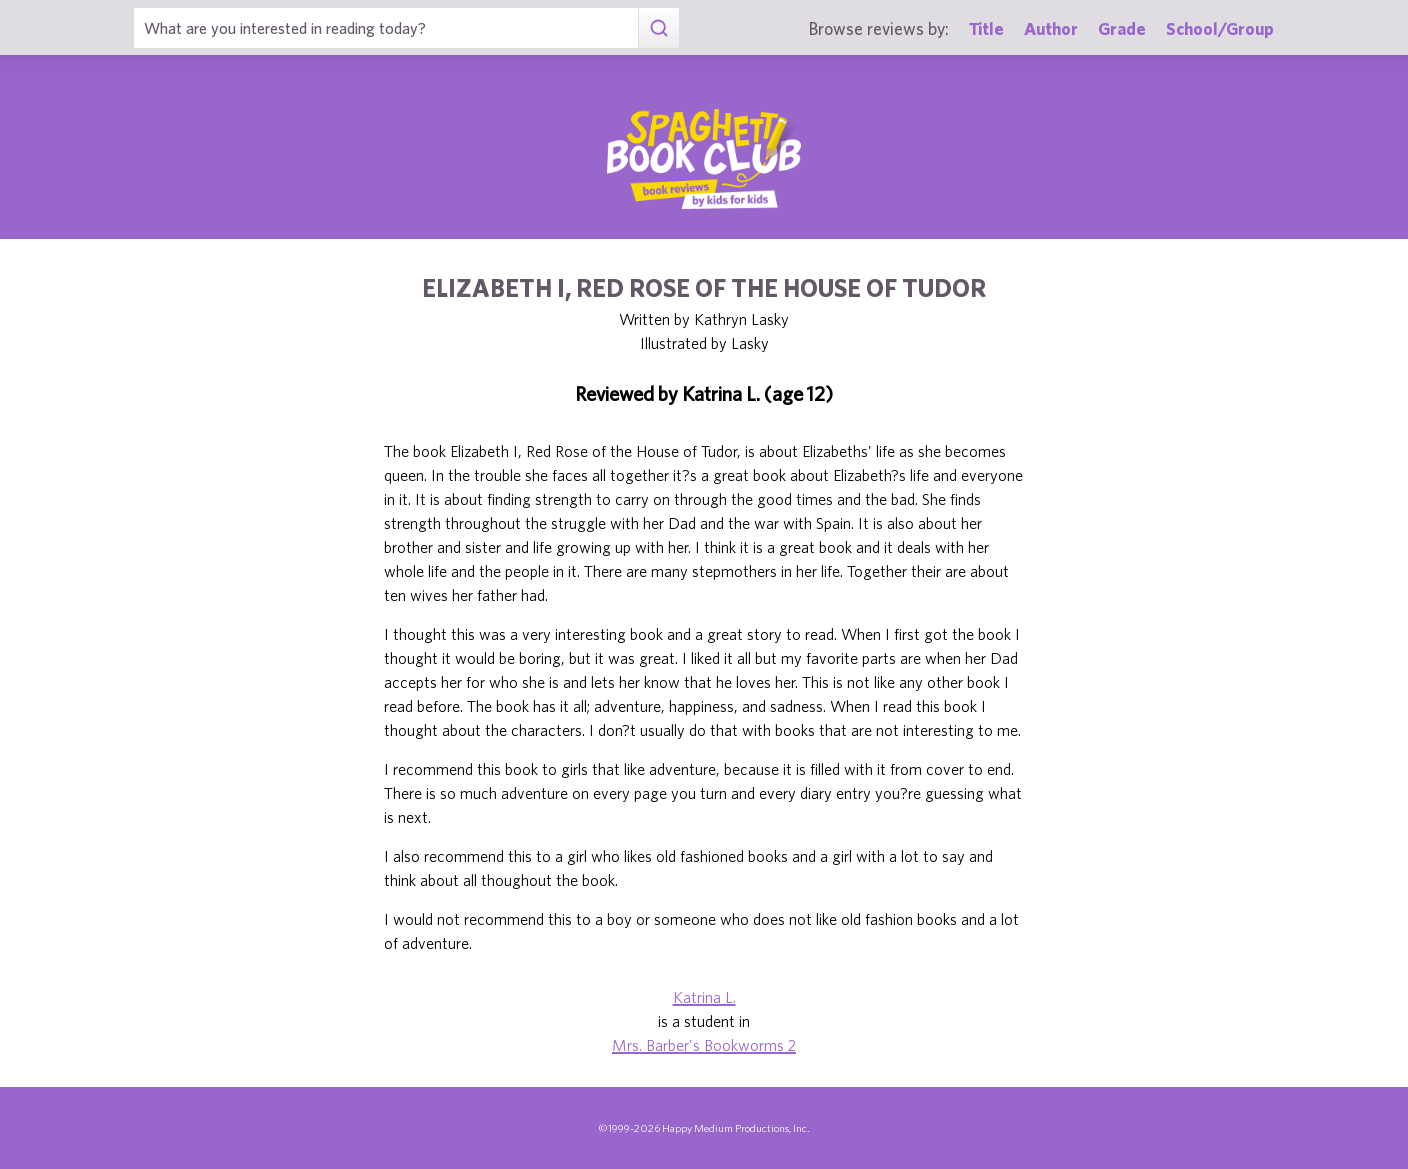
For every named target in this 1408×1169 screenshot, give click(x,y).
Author (1051, 28)
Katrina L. (704, 997)
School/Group (1220, 28)
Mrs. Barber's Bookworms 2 (704, 1045)
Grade (1122, 28)
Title (986, 28)
